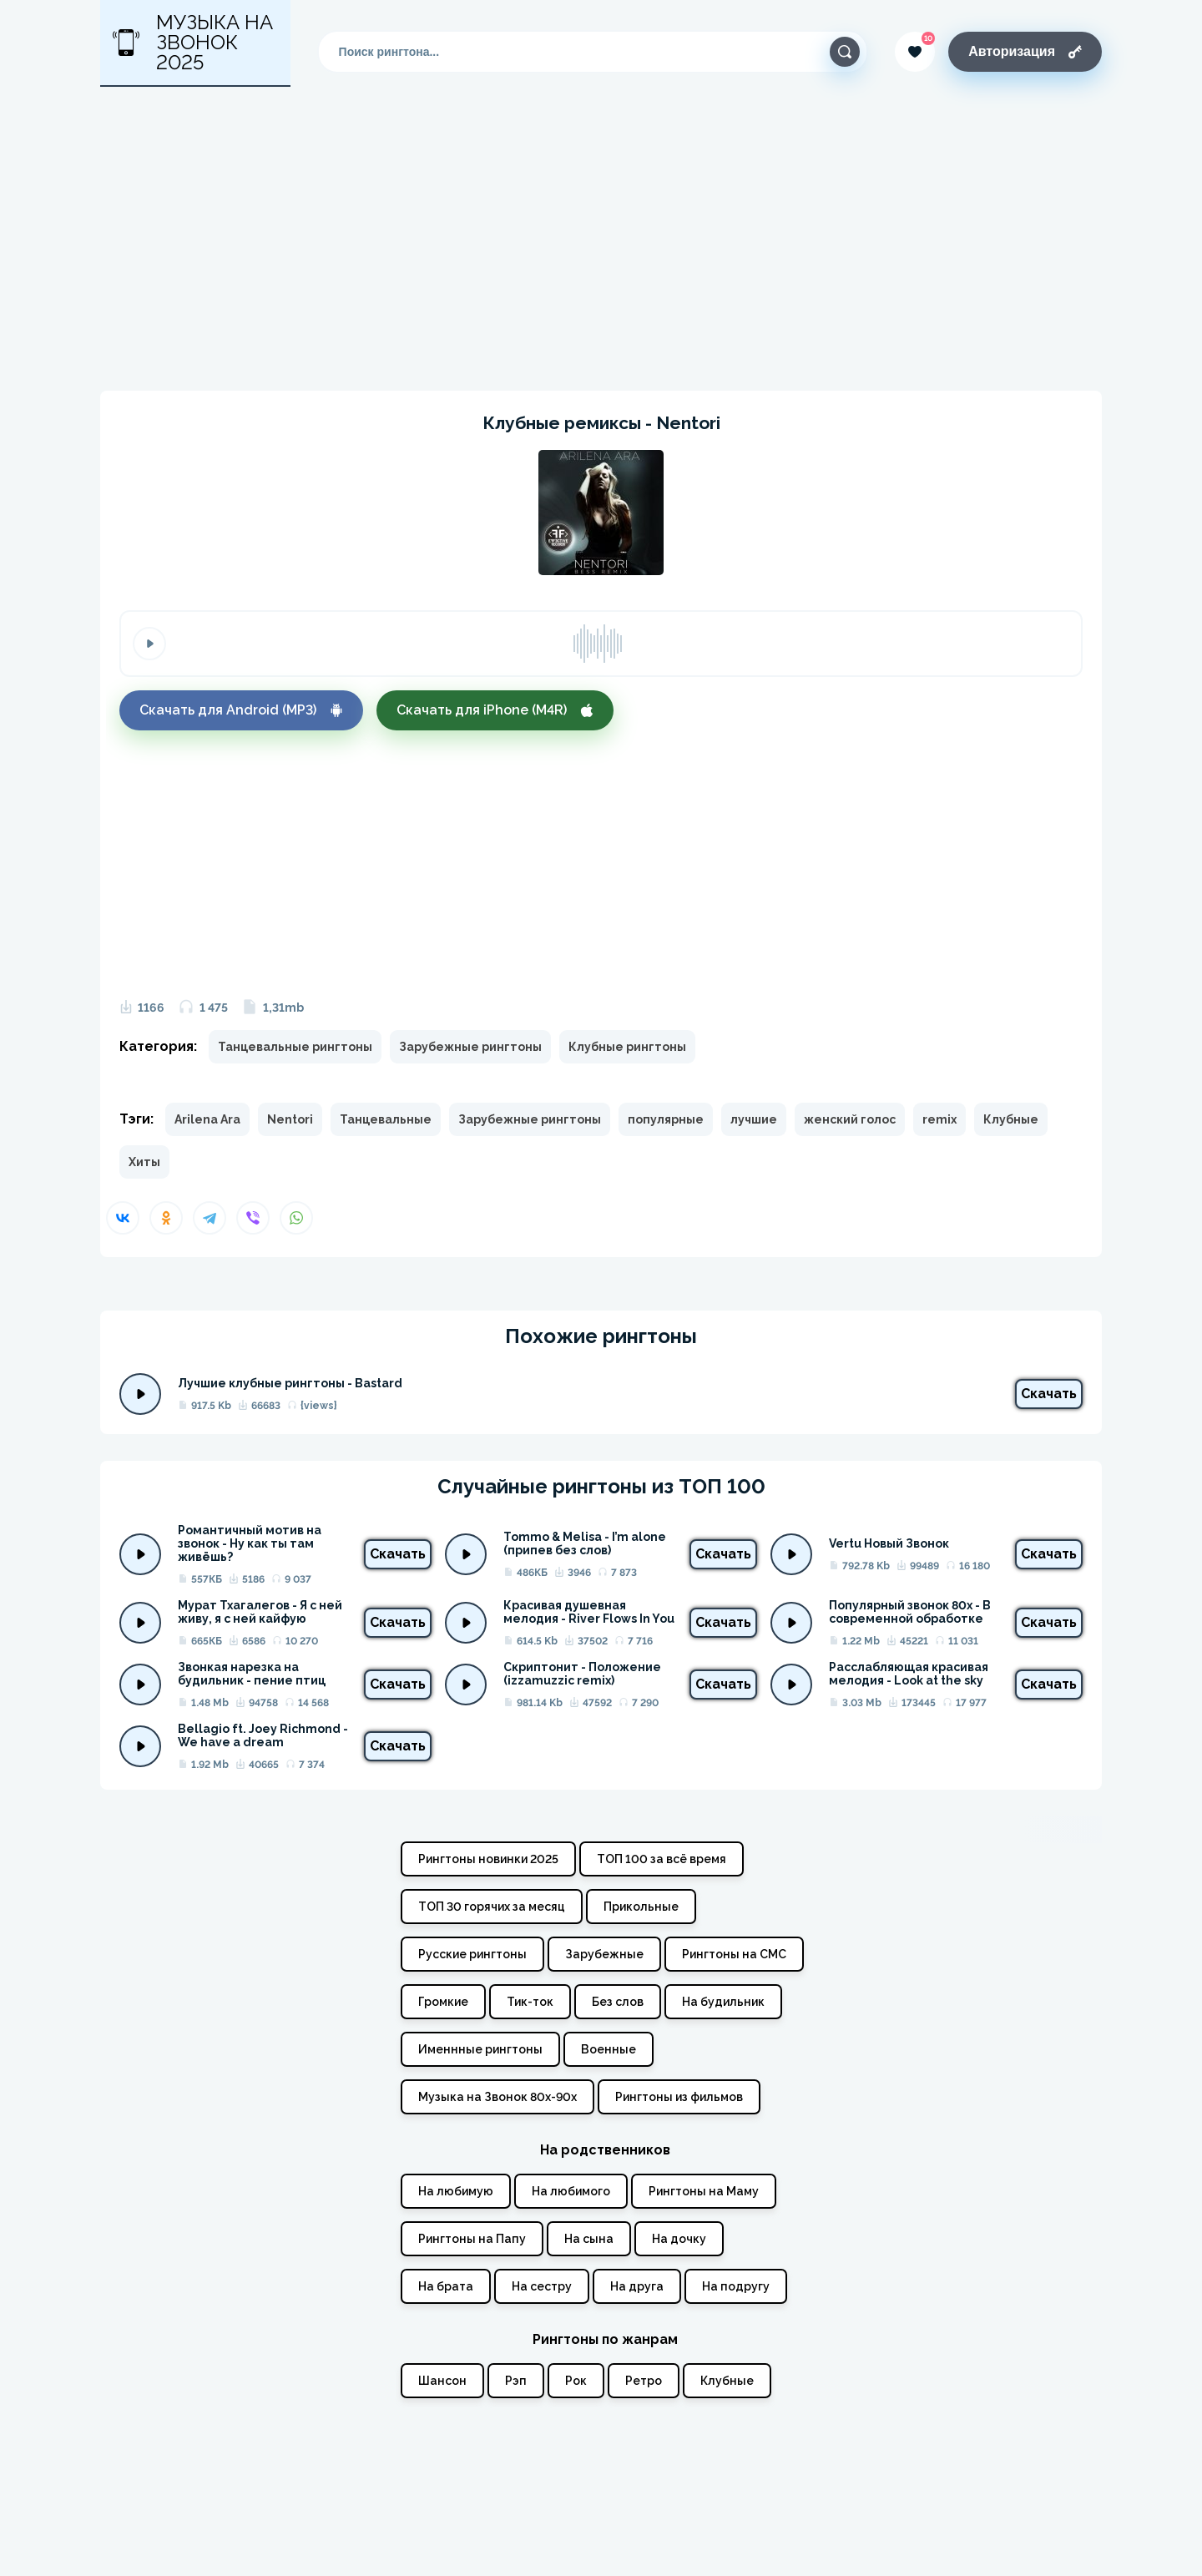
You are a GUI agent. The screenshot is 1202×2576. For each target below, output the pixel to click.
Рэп (516, 2380)
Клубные (1010, 1119)
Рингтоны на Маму (704, 2191)
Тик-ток (530, 2001)
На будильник (723, 2001)
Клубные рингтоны (627, 1046)
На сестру (542, 2286)
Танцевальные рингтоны (295, 1046)
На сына (589, 2238)
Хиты (144, 1162)
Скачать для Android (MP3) (241, 710)
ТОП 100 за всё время (661, 1859)
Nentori (290, 1119)
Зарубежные (604, 1954)
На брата (445, 2286)
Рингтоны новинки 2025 (488, 1859)
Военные (608, 2049)
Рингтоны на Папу (472, 2238)
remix (939, 1119)
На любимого (571, 2191)
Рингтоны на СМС (734, 1954)
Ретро (643, 2380)
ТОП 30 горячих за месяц (491, 1906)
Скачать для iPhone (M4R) (494, 710)
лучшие (753, 1119)
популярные (666, 1119)
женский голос (850, 1119)
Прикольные (641, 1906)
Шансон (442, 2380)
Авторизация (1025, 51)
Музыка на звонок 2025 (193, 42)
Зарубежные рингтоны (470, 1046)
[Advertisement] (601, 239)
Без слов (618, 2001)
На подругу (736, 2286)
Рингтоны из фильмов (679, 2097)
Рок (576, 2380)
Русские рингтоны (472, 1954)
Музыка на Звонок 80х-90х (497, 2097)
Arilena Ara (207, 1119)
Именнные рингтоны (480, 2049)
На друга (637, 2286)
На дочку (679, 2238)
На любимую (455, 2191)
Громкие (443, 2001)
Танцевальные (386, 1119)
